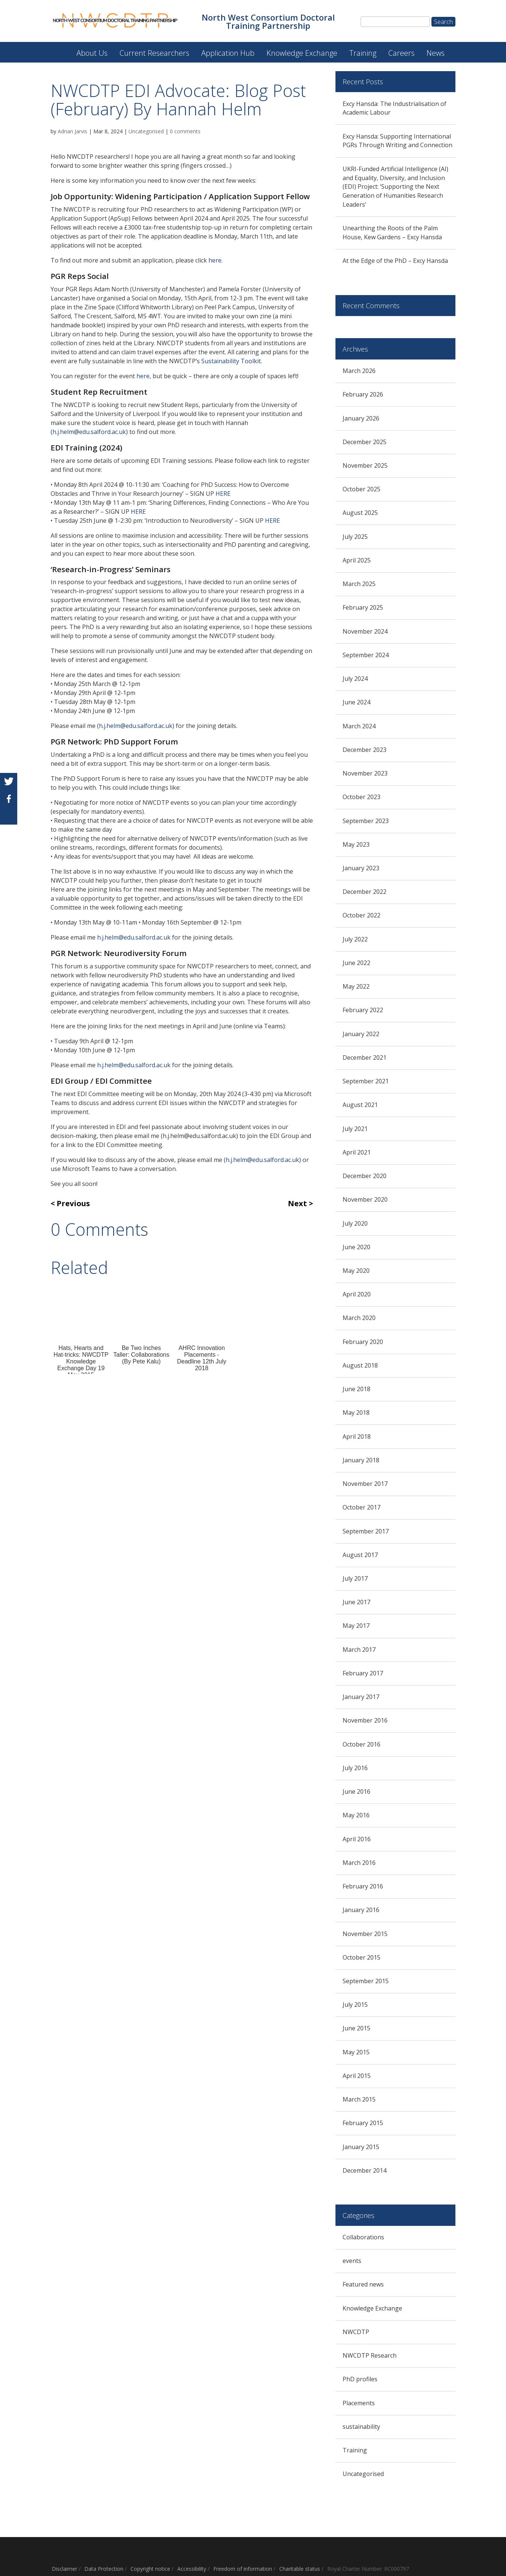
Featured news (363, 2284)
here (215, 260)
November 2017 (365, 1484)
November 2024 (365, 631)
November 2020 (365, 1199)
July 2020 (355, 1223)
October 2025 (361, 489)
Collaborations (363, 2237)
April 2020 (357, 1294)
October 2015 (361, 1957)
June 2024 (356, 702)
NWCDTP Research (370, 2355)
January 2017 (361, 1697)
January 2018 (361, 1460)
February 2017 (363, 1673)
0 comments (185, 131)
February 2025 (363, 607)
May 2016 (356, 1815)
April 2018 (357, 1436)
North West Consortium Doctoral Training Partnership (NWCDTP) (57, 49)
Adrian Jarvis (72, 131)
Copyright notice (150, 2568)
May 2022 (356, 986)
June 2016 (356, 1791)
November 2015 (365, 1934)
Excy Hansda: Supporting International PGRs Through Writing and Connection (397, 140)
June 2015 (356, 2028)
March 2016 (359, 1863)
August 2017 (360, 1555)
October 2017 (361, 1507)
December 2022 (364, 892)
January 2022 (361, 1034)
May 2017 (356, 1625)
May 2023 (356, 844)
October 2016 (361, 1744)
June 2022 (356, 963)
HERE (223, 493)
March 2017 (359, 1649)
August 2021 (360, 1105)
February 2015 (363, 2123)
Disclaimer (64, 2568)
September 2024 (366, 655)
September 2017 (366, 1531)
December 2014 (364, 2170)
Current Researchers (154, 53)
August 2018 (360, 1365)
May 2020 (356, 1270)
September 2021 (366, 1081)
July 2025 (355, 537)
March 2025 (359, 584)
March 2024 (359, 726)
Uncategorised (146, 131)
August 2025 (360, 513)
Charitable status (299, 2568)
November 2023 (365, 773)
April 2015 (357, 2076)
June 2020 (356, 1247)
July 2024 (355, 678)
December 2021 (364, 1057)
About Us (92, 53)
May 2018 (356, 1412)
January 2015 (361, 2147)
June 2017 (356, 1602)
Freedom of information (242, 2568)
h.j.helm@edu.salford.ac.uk (89, 432)
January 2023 (361, 868)
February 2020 (363, 1342)
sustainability (361, 2426)
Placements (359, 2403)
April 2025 (357, 560)
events (352, 2261)
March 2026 (359, 371)
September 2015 (366, 1981)
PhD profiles (360, 2379)
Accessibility (191, 2568)
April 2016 (357, 1839)
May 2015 (356, 2052)
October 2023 (361, 797)
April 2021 (357, 1152)
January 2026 (361, 418)
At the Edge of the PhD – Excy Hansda (395, 261)
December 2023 (364, 750)
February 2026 (363, 394)
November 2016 (365, 1720)
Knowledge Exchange (301, 53)
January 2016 (361, 1910)
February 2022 (363, 1010)
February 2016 (363, 1886)
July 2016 (355, 1768)
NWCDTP (356, 2332)
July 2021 (355, 1129)
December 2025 (364, 442)
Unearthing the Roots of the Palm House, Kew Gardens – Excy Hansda (392, 232)
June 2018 (356, 1389)
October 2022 (361, 915)
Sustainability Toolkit (231, 361)
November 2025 (365, 465)
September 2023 (366, 821)
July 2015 (355, 2004)
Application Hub (227, 53)
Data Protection (103, 2568)
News (436, 53)
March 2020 (359, 1318)
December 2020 (364, 1176)
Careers (401, 53)
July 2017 (355, 1578)
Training (362, 53)
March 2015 (359, 2099)
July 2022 (355, 939)
